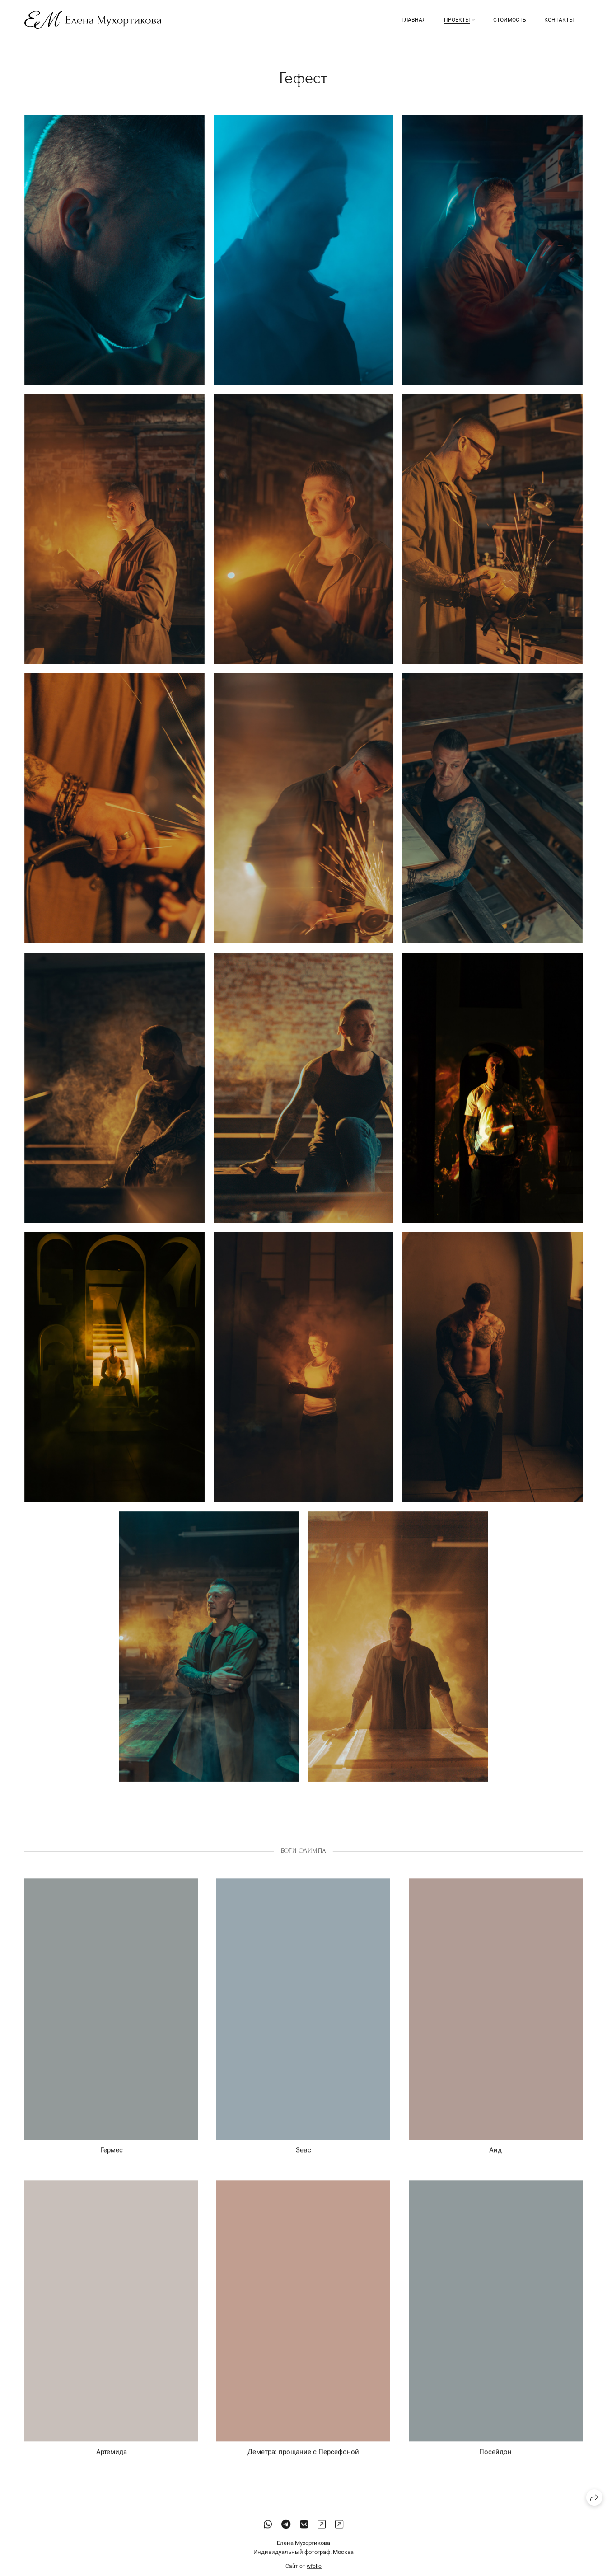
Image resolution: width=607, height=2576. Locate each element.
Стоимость (509, 20)
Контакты (559, 20)
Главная (414, 20)
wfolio (314, 2572)
